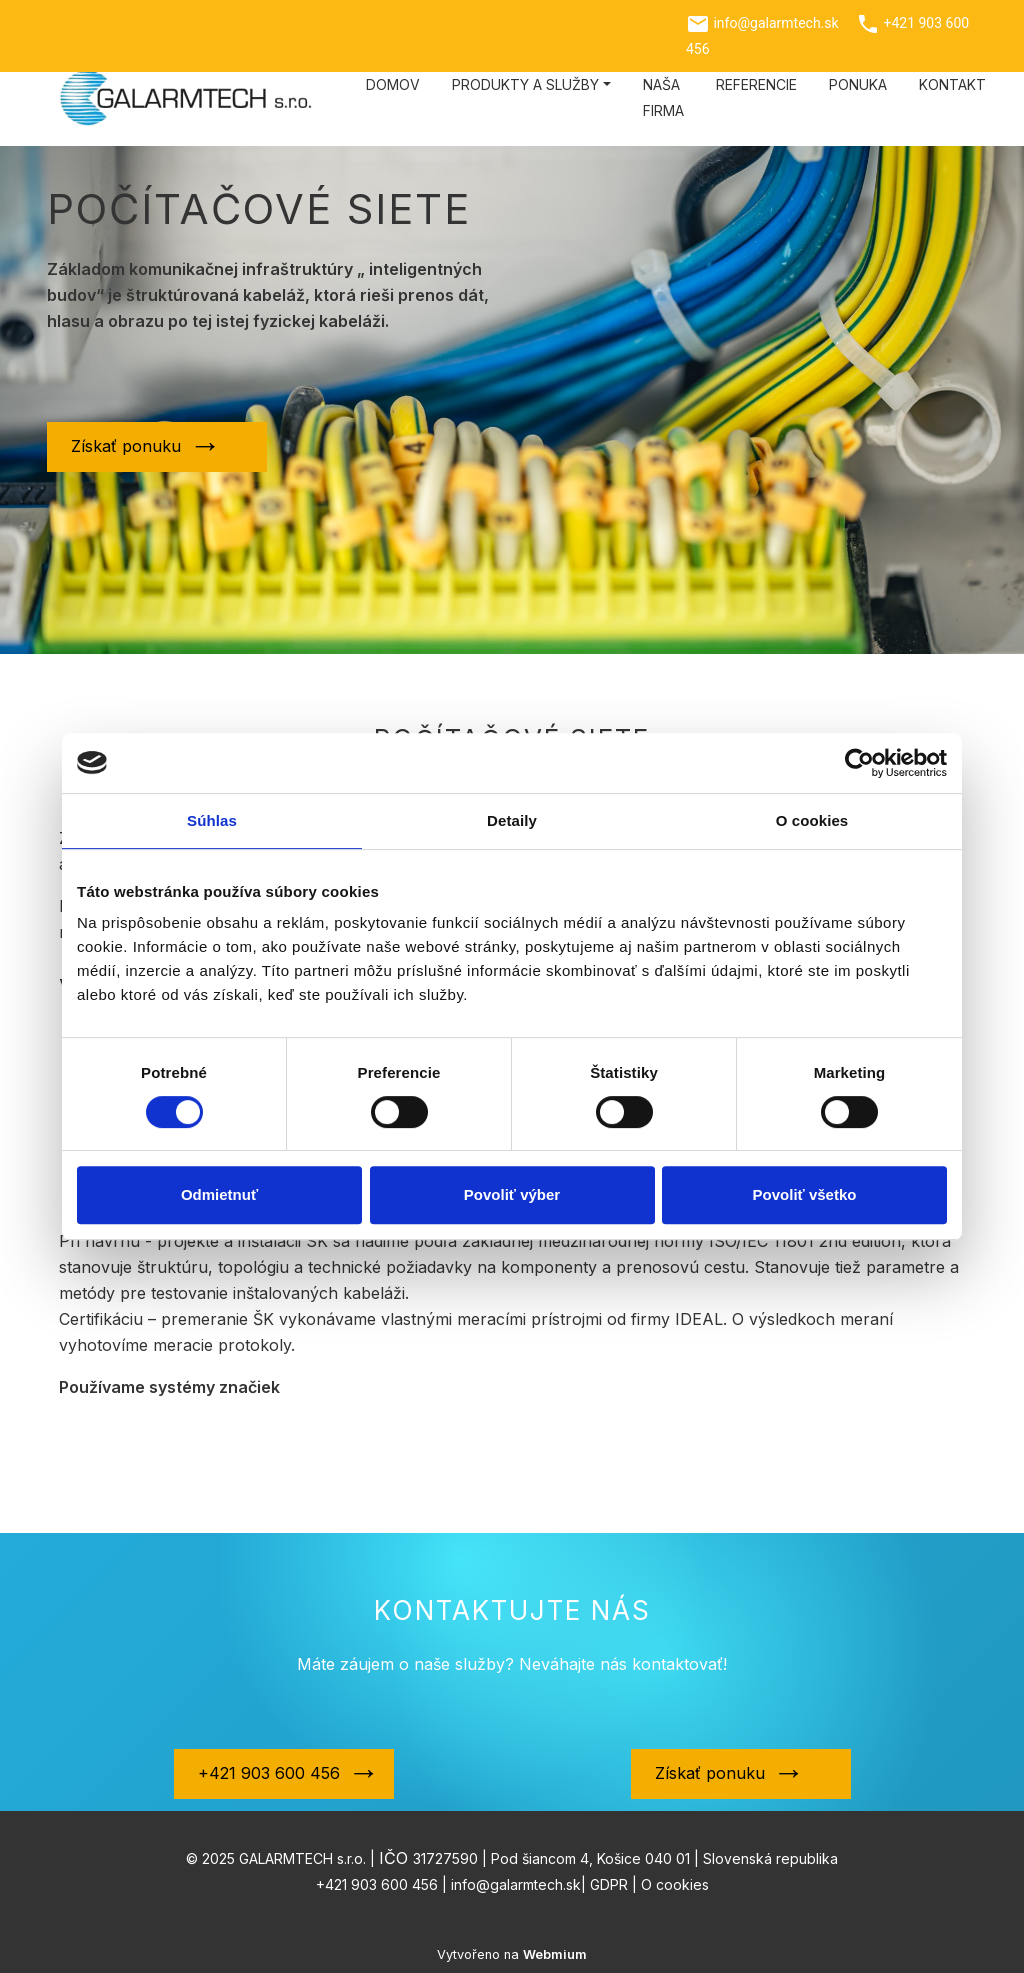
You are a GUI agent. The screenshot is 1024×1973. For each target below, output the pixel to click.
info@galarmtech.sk (775, 23)
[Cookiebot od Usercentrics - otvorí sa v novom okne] (859, 763)
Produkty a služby (525, 84)
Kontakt (952, 84)
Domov (393, 84)
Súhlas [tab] (212, 820)
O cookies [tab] (812, 820)
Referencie (756, 84)
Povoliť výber (512, 1194)
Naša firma (663, 97)
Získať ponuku (126, 446)
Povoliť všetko (805, 1194)
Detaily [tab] (512, 820)
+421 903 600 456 (269, 1773)
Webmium (555, 1954)
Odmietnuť (219, 1194)
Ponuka (858, 84)
